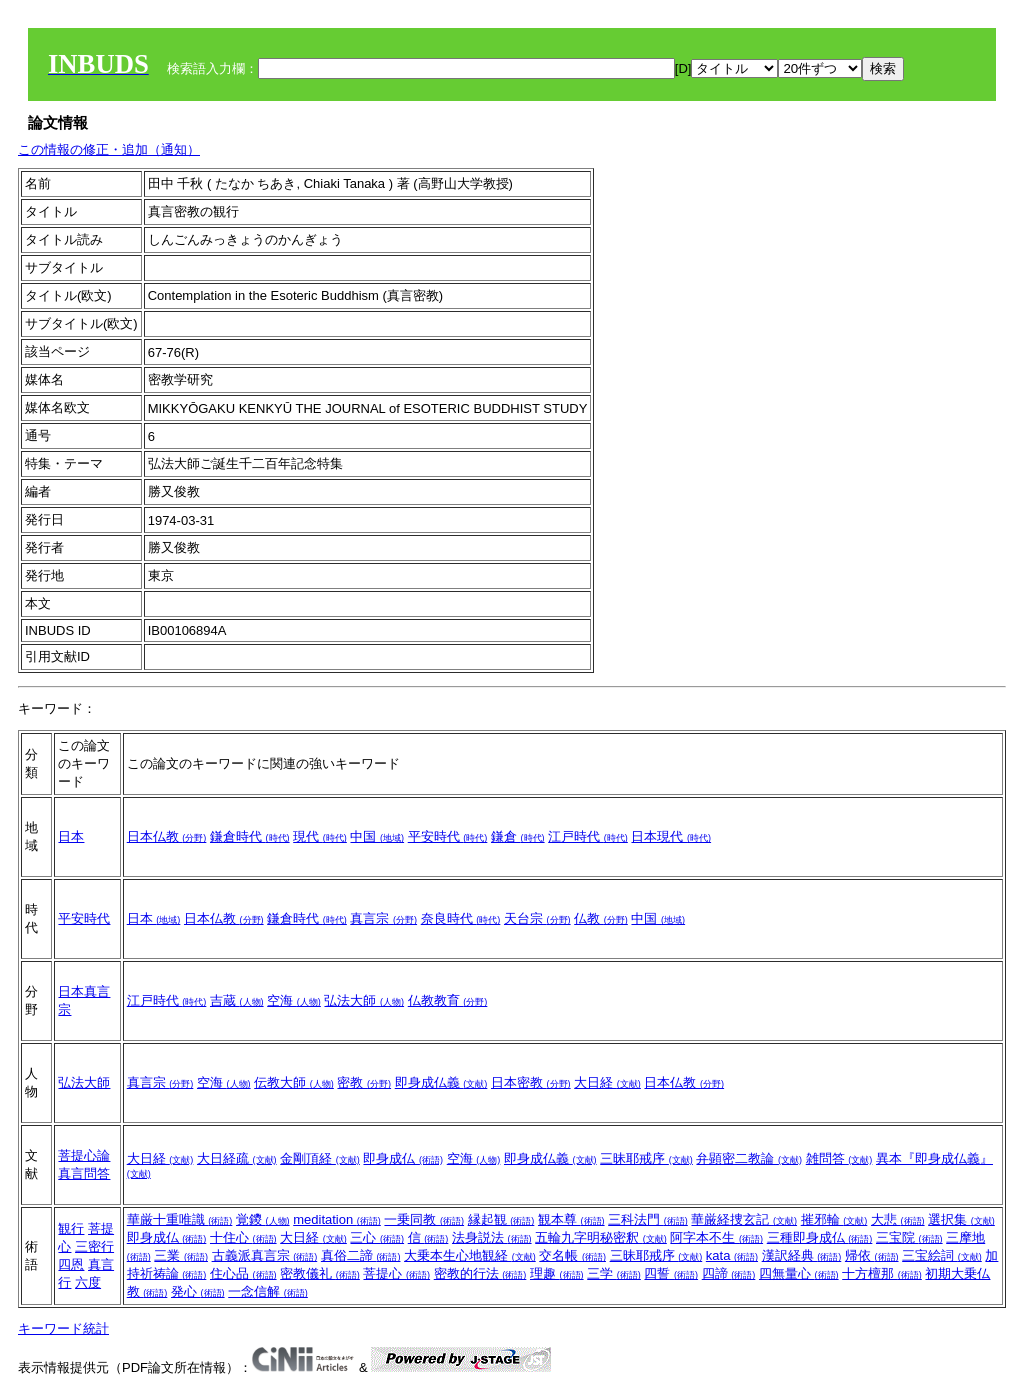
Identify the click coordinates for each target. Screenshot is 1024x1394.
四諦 (729, 1273)
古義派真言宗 (265, 1255)
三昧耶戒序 (646, 1158)
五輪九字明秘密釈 (601, 1237)
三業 (181, 1255)
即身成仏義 (441, 1082)
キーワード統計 (63, 1328)
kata (732, 1255)
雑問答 (839, 1158)
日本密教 (531, 1082)
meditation (337, 1219)
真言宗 (383, 918)
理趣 (557, 1273)
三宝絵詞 (942, 1255)
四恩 (71, 1264)
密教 (364, 1082)
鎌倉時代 (250, 836)
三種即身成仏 (820, 1237)
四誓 (671, 1273)
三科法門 (648, 1219)
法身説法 (492, 1237)
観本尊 (571, 1219)
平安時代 (448, 836)
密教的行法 (480, 1273)
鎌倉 (518, 836)
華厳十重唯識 (180, 1219)
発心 (198, 1291)
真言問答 (84, 1173)
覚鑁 (263, 1219)
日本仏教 (167, 836)
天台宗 (537, 918)
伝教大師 (294, 1082)
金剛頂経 (320, 1158)
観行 (71, 1228)
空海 (294, 1000)
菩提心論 (84, 1155)
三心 (377, 1237)
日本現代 (671, 836)
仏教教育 (448, 1000)
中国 (377, 836)
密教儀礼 (320, 1273)
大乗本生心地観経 (470, 1255)
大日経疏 (237, 1158)
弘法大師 (364, 1000)
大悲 (898, 1219)
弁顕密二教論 (749, 1158)
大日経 (607, 1082)
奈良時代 (461, 918)
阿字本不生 (716, 1237)
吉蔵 (237, 1000)
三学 (614, 1273)
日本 (71, 836)
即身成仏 (403, 1158)
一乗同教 (424, 1219)
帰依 (872, 1255)
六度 (88, 1282)
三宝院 (909, 1237)
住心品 (243, 1273)
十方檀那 (882, 1273)
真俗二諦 (361, 1255)
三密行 (94, 1246)
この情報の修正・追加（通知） (109, 149)
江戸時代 (588, 836)
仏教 (601, 918)
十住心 (243, 1237)
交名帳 (572, 1255)
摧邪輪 (834, 1219)
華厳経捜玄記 (744, 1219)
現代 (320, 836)
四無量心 (799, 1273)
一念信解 (268, 1291)
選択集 (961, 1219)
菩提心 (396, 1273)
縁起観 (501, 1219)
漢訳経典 (802, 1255)
